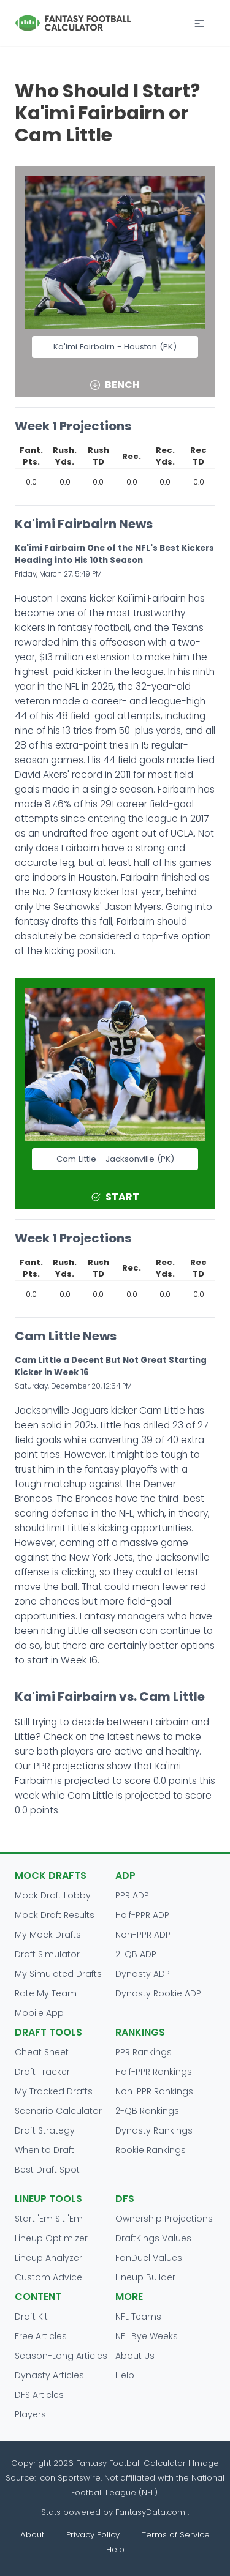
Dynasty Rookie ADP (158, 1993)
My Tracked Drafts (54, 2091)
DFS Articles (39, 2395)
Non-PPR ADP (143, 1934)
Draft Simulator (47, 1954)
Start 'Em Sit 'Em (49, 2218)
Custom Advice (48, 2277)
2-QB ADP (135, 1954)
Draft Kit (31, 2316)
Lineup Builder (145, 2277)
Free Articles (41, 2336)
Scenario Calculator (58, 2111)
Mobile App (39, 2013)
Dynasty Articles (49, 2375)
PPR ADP (132, 1895)
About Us (135, 2356)
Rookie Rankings (150, 2150)
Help (124, 2375)
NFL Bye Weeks (146, 2336)
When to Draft (44, 2150)
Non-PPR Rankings (154, 2091)
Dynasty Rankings (154, 2130)
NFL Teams (138, 2316)
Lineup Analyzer (48, 2258)
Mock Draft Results (54, 1915)
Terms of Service (176, 2535)
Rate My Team (46, 1993)
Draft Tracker (42, 2072)
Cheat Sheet (42, 2052)
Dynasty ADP (142, 1974)
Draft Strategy (45, 2130)
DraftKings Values (153, 2238)
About (32, 2535)
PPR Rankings (143, 2052)
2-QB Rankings (147, 2111)
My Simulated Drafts (58, 1974)
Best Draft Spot (47, 2169)
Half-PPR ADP (142, 1915)
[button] (199, 23)
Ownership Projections (164, 2218)
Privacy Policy (93, 2535)
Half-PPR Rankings (153, 2072)
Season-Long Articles (61, 2356)
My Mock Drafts (48, 1934)
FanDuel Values (148, 2258)
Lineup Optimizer (51, 2238)
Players (30, 2414)
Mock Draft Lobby (53, 1895)
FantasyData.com (151, 2512)
